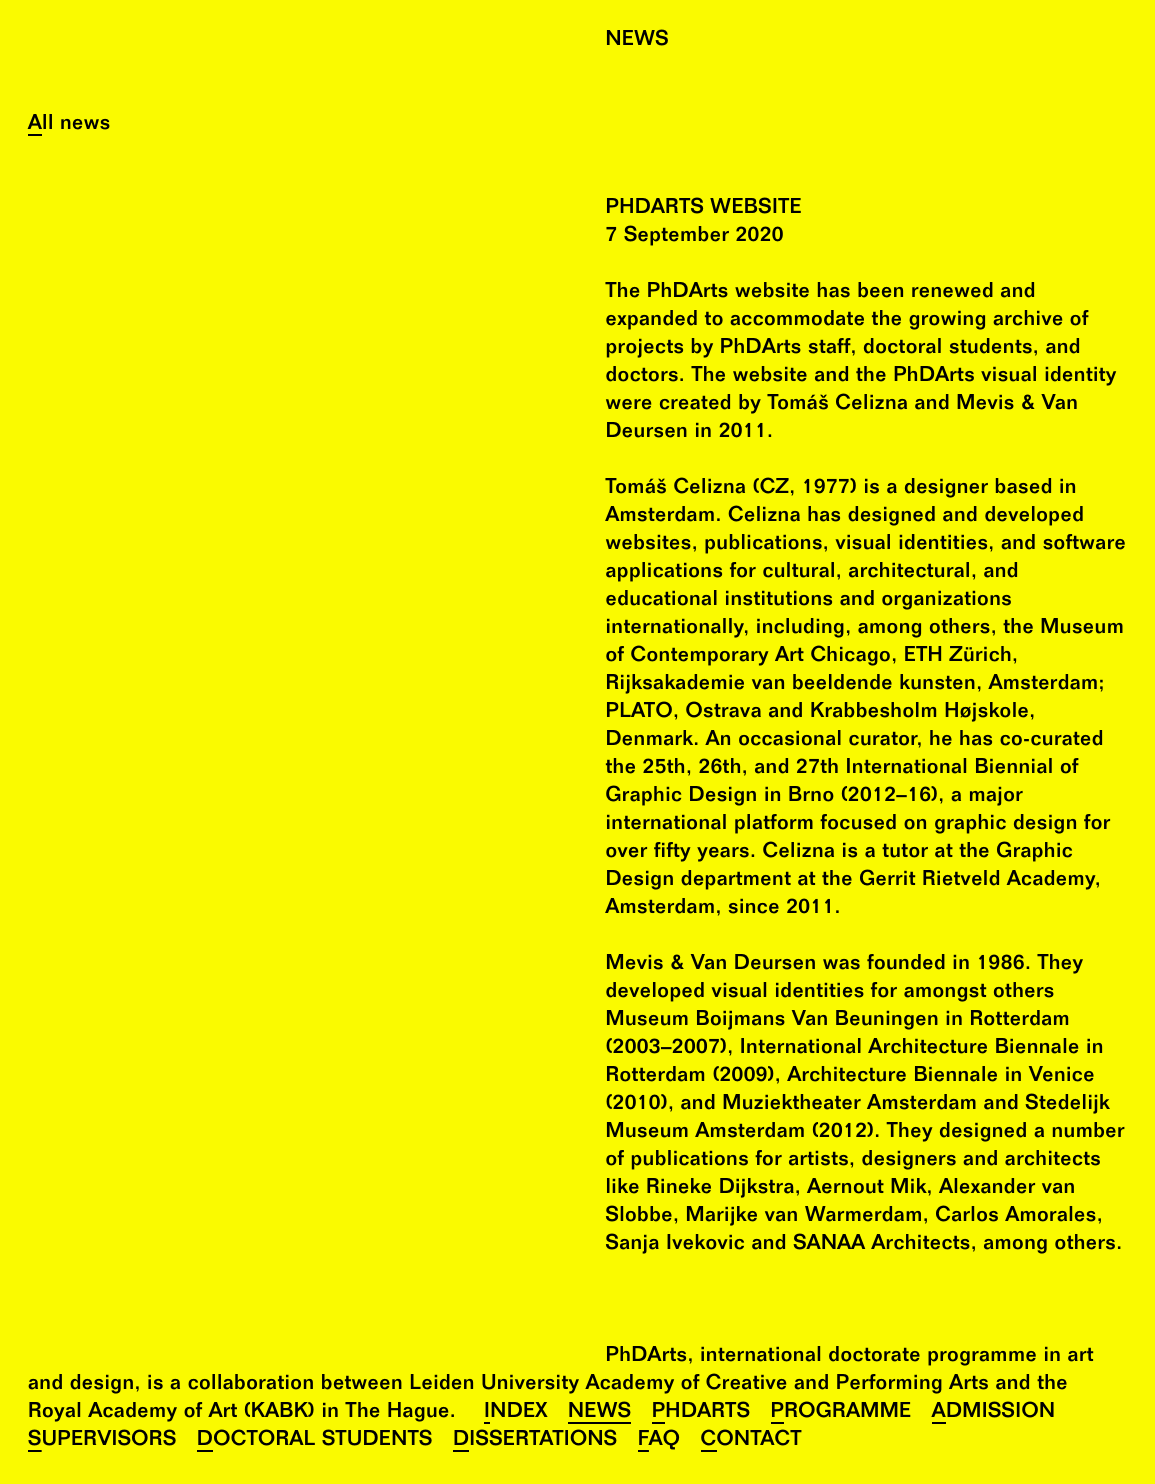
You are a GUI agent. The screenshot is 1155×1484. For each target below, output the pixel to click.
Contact (751, 1441)
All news (69, 125)
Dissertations (535, 1441)
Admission (994, 1413)
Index (516, 1413)
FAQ (659, 1441)
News (600, 1413)
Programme (841, 1413)
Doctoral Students (315, 1441)
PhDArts (701, 1413)
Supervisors (102, 1441)
